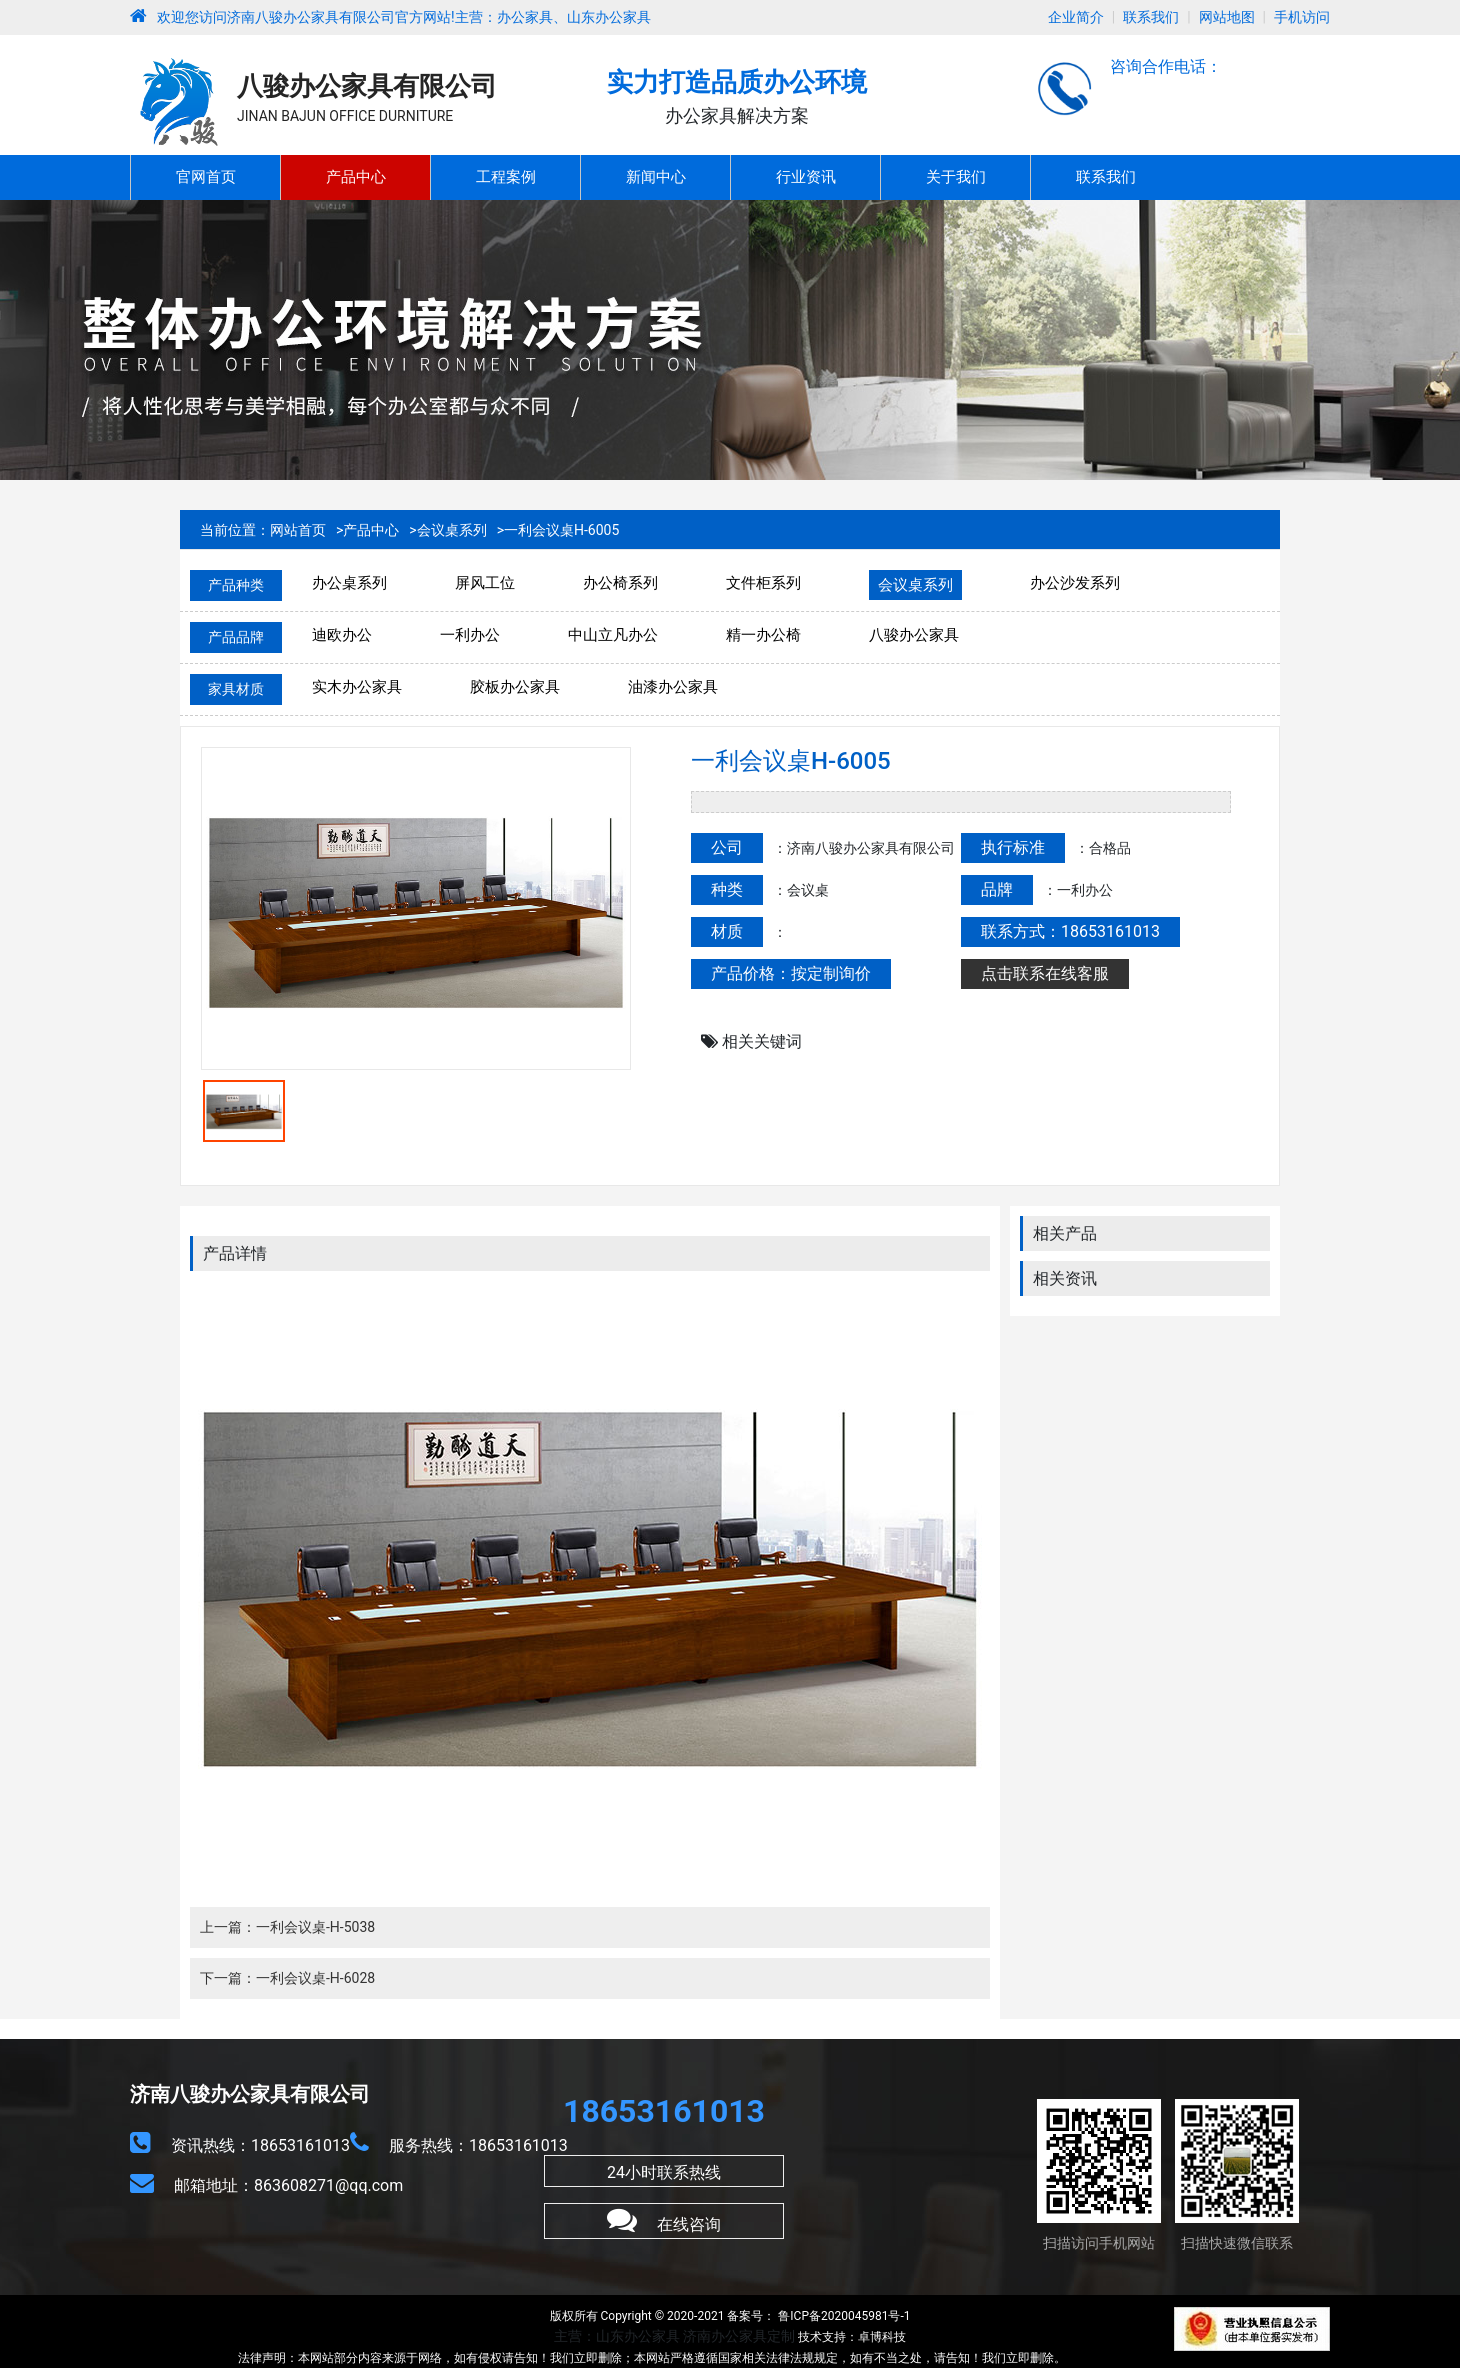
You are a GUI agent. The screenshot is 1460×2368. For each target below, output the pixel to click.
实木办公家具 (357, 687)
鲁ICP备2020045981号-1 (842, 2316)
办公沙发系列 (1075, 583)
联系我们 (1151, 17)
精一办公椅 (763, 635)
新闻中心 (656, 177)
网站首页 (298, 530)
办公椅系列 (620, 583)
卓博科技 (882, 2337)
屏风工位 (485, 583)
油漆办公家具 (673, 687)
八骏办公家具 (914, 635)
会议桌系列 (452, 530)
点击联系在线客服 (1045, 973)
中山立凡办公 (613, 635)
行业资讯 (806, 177)
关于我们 (956, 177)
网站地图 (1227, 17)
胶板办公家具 (515, 687)
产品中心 (356, 177)
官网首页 (206, 177)
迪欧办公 (342, 635)
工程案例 (506, 177)
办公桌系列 (349, 583)
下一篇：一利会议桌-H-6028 (287, 1978)
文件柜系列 (763, 583)
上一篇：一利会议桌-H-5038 (287, 1927)
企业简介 (1076, 17)
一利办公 (470, 635)
